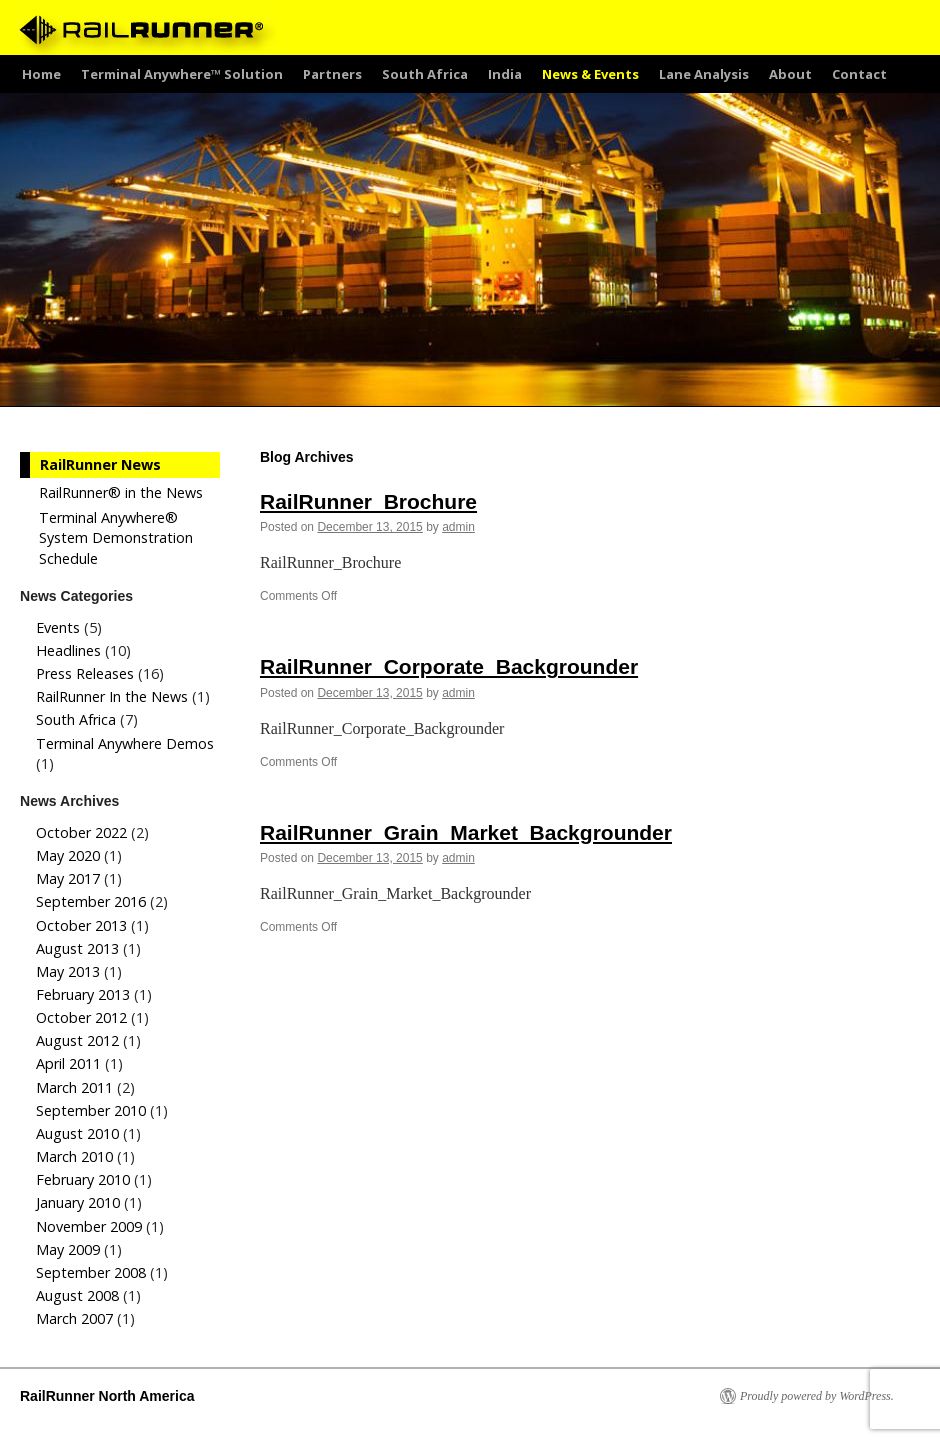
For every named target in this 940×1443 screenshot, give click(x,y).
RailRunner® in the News (121, 492)
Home (41, 74)
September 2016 (91, 901)
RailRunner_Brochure (368, 501)
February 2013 (83, 994)
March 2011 (74, 1087)
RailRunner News (100, 464)
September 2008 (91, 1272)
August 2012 (77, 1040)
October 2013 (81, 925)
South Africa (425, 74)
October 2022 (81, 832)
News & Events (590, 74)
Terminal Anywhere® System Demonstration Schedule (116, 537)
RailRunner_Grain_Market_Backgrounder (466, 832)
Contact (859, 74)
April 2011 (68, 1063)
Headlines (68, 650)
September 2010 (91, 1110)
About (790, 74)
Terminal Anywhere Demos (125, 743)
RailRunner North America (107, 1396)
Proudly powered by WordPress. (817, 1396)
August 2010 (77, 1133)
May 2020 (68, 855)
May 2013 (68, 971)
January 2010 (78, 1202)
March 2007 (74, 1318)
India (505, 74)
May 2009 (68, 1249)
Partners (332, 74)
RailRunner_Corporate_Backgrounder (449, 666)
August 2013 (77, 948)
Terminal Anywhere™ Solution (182, 74)
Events (58, 627)
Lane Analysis (704, 74)
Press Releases (85, 673)
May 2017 (68, 878)
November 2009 (89, 1226)
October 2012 (81, 1017)
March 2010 (74, 1156)
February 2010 (83, 1179)
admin (458, 527)
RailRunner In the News (112, 696)
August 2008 (77, 1295)
